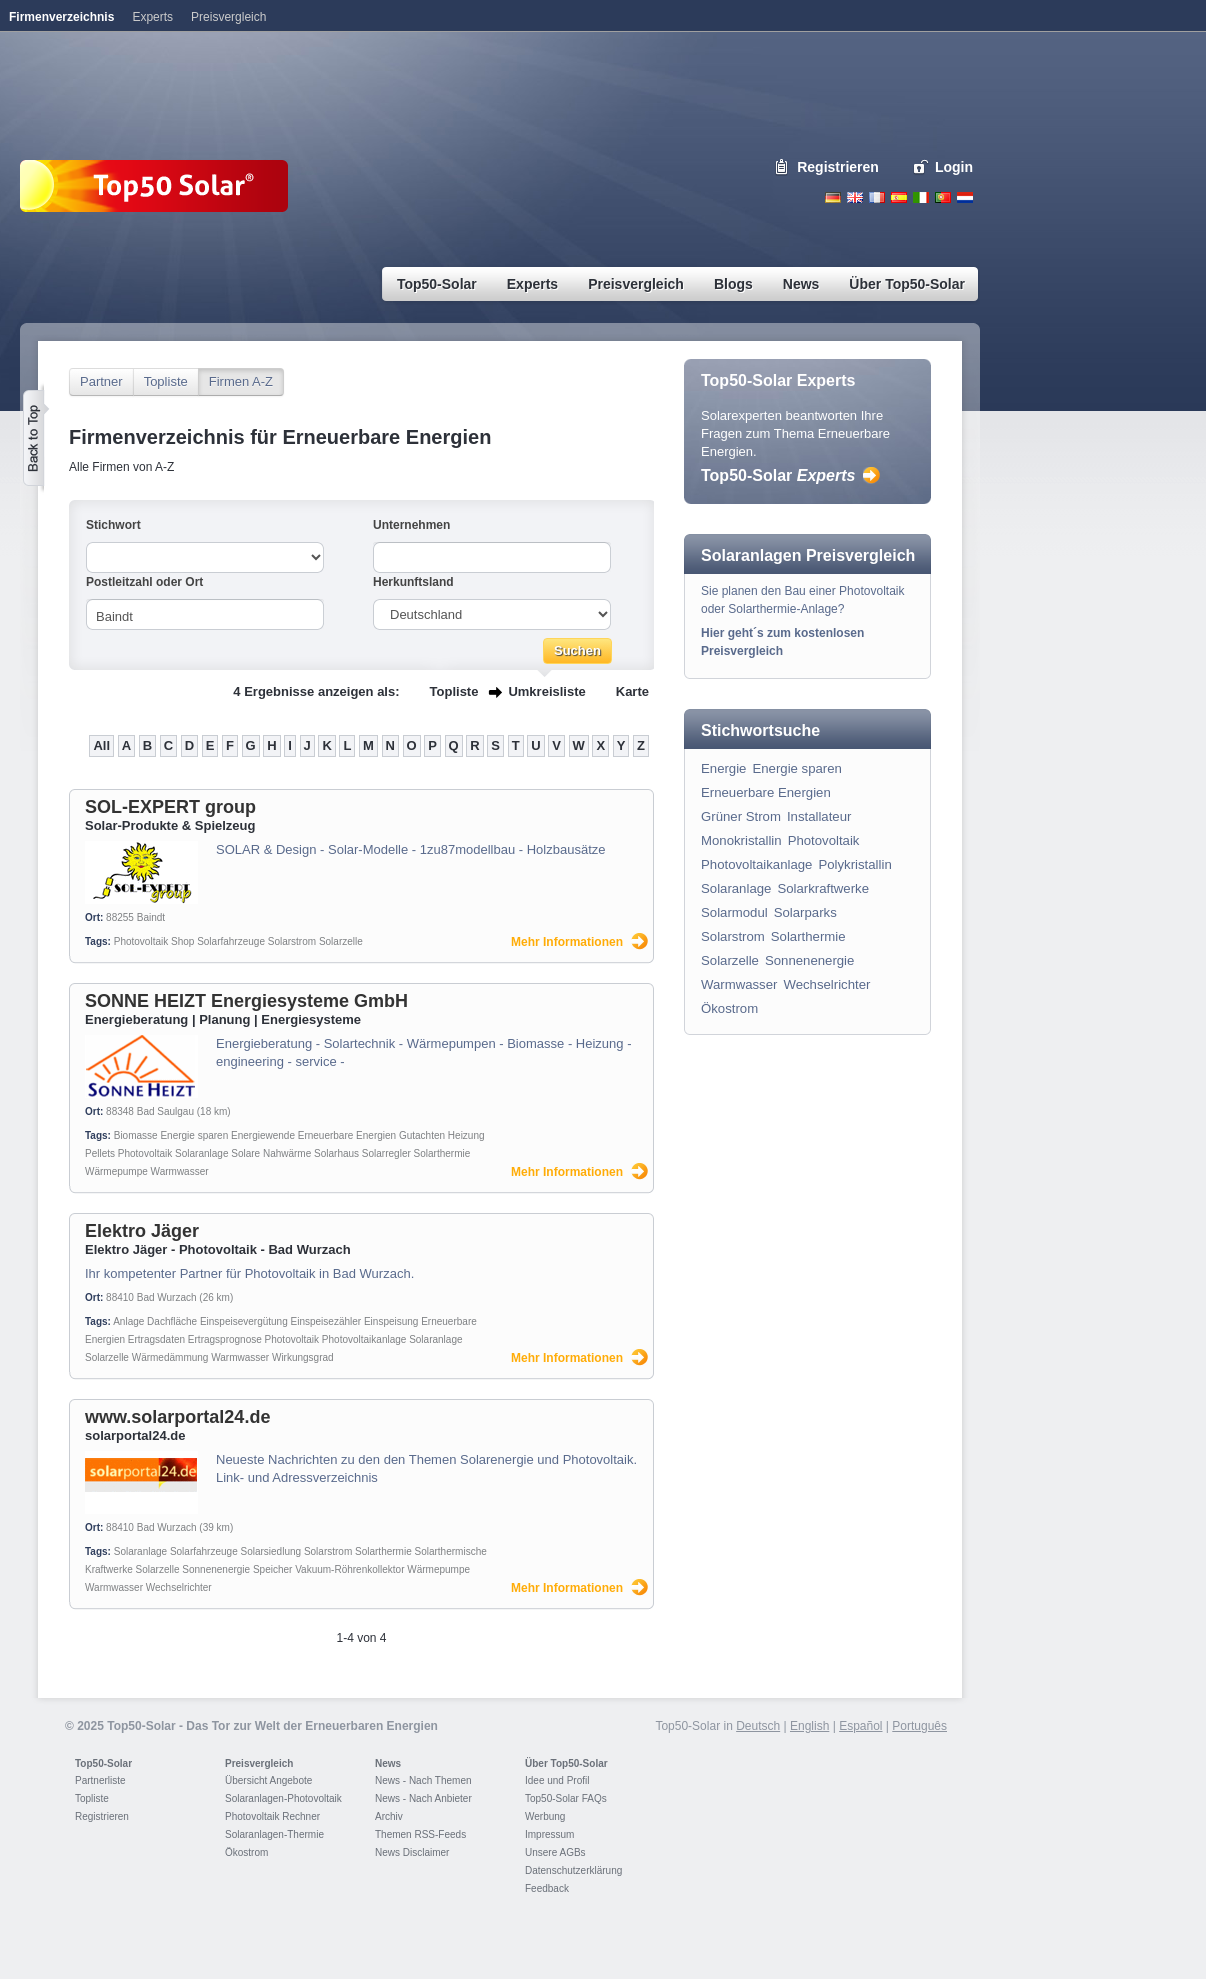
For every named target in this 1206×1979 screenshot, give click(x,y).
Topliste (166, 381)
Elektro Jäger (142, 1231)
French (877, 197)
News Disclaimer (412, 1852)
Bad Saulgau (165, 1111)
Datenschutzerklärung (573, 1870)
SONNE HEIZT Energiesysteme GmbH (246, 1001)
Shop (182, 941)
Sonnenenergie (216, 1569)
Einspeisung (391, 1321)
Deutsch (833, 197)
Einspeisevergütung (244, 1321)
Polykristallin (854, 864)
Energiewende (263, 1135)
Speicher (272, 1569)
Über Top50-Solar (566, 1763)
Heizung (466, 1135)
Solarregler (386, 1153)
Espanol (899, 197)
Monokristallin (741, 840)
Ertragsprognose (225, 1339)
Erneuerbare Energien (347, 1135)
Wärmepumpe (116, 1171)
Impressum (549, 1834)
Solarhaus (336, 1153)
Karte (632, 691)
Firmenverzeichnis (61, 17)
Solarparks (805, 912)
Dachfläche (172, 1321)
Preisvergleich (259, 1763)
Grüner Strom (741, 816)
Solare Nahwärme (271, 1153)
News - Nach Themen (423, 1780)
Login (954, 167)
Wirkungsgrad (303, 1357)
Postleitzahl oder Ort (144, 582)
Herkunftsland (413, 582)
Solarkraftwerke (823, 888)
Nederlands (965, 197)
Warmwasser (180, 1171)
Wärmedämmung (170, 1357)
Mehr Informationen (567, 942)
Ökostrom (729, 1008)
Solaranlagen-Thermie (274, 1834)
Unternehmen (411, 525)
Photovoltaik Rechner (272, 1816)
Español (860, 1726)
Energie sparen (194, 1135)
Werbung (545, 1816)
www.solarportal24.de (177, 1417)
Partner (101, 381)
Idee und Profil (557, 1780)
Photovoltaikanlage (364, 1339)
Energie (723, 768)
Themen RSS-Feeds (420, 1834)
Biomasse (136, 1135)
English (855, 197)
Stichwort (113, 525)
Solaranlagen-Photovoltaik (283, 1798)
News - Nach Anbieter (423, 1798)
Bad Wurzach (167, 1297)
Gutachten (422, 1135)
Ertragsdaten (156, 1339)
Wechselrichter (179, 1587)
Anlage (128, 1321)
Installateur (819, 816)
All (101, 745)
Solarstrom (292, 941)
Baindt (151, 917)
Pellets (100, 1153)
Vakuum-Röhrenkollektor (349, 1569)
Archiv (389, 1816)
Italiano (921, 197)
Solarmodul (734, 912)
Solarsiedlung (270, 1551)
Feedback (547, 1888)
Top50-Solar (778, 475)
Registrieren (838, 167)
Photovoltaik (141, 941)
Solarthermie (442, 1153)
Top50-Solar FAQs (566, 1798)
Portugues (943, 197)
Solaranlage (201, 1153)
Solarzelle (341, 941)
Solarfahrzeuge (231, 941)
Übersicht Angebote (268, 1780)
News (388, 1763)
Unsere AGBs (555, 1852)
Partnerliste (100, 1780)
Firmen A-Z (241, 381)
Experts (152, 17)
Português (919, 1726)
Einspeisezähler (326, 1321)
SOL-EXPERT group (170, 807)
